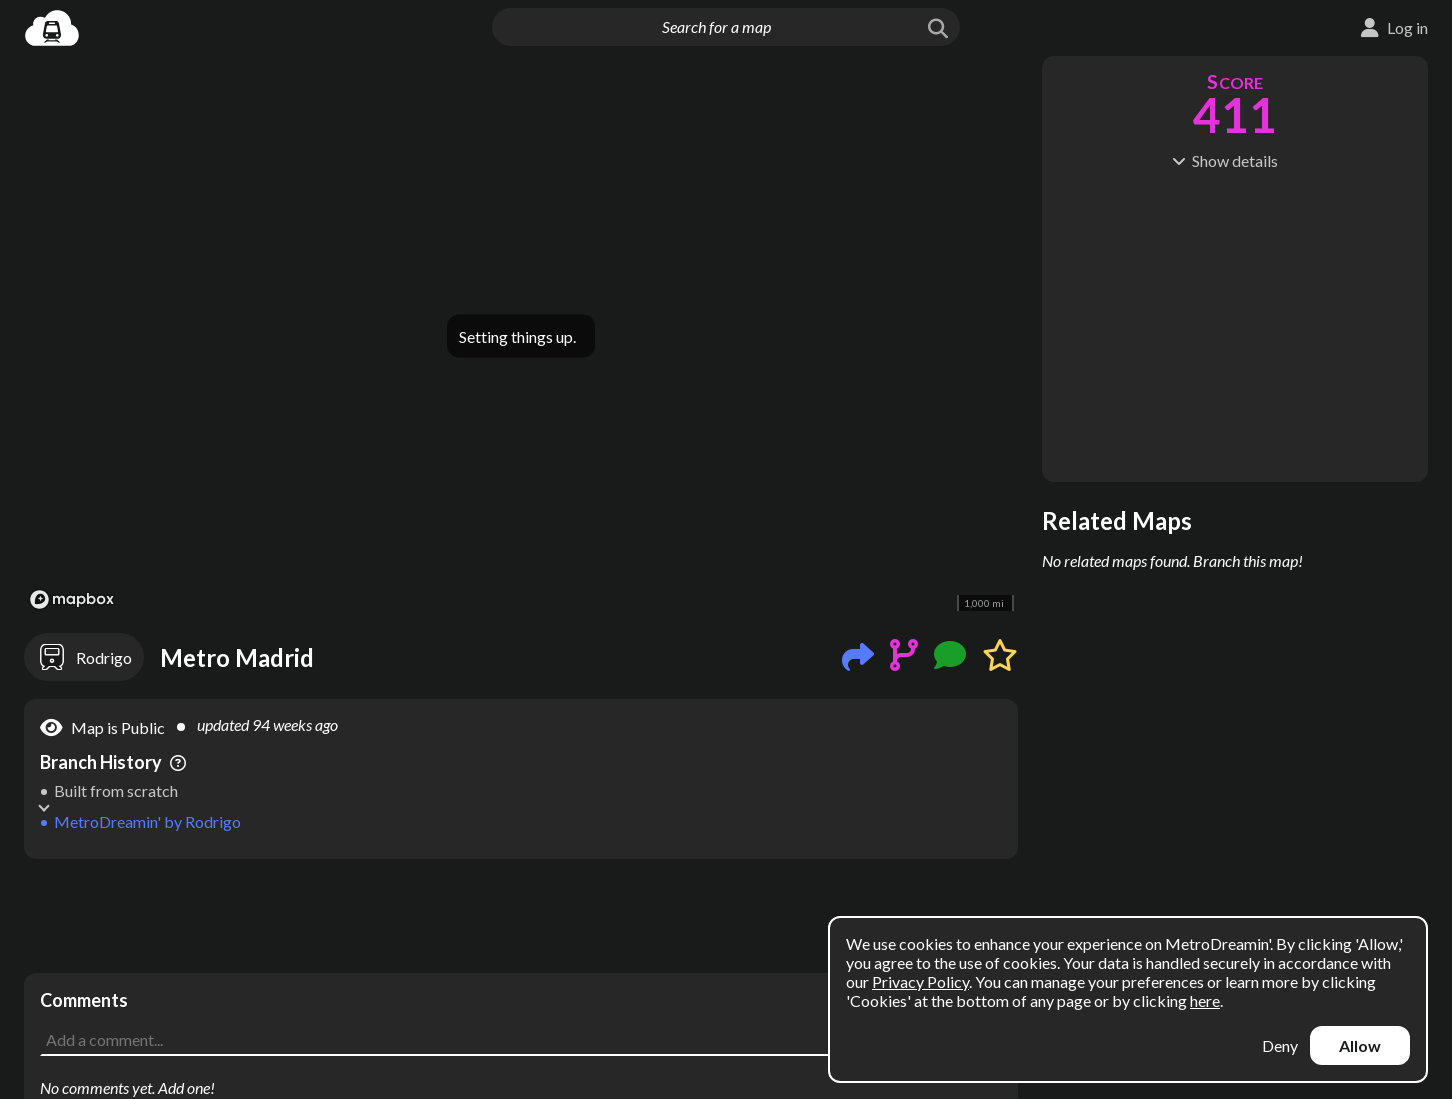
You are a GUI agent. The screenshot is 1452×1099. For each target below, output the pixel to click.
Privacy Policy (920, 981)
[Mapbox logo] (72, 599)
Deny (1280, 1045)
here (1205, 1000)
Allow (1360, 1045)
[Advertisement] (521, 916)
